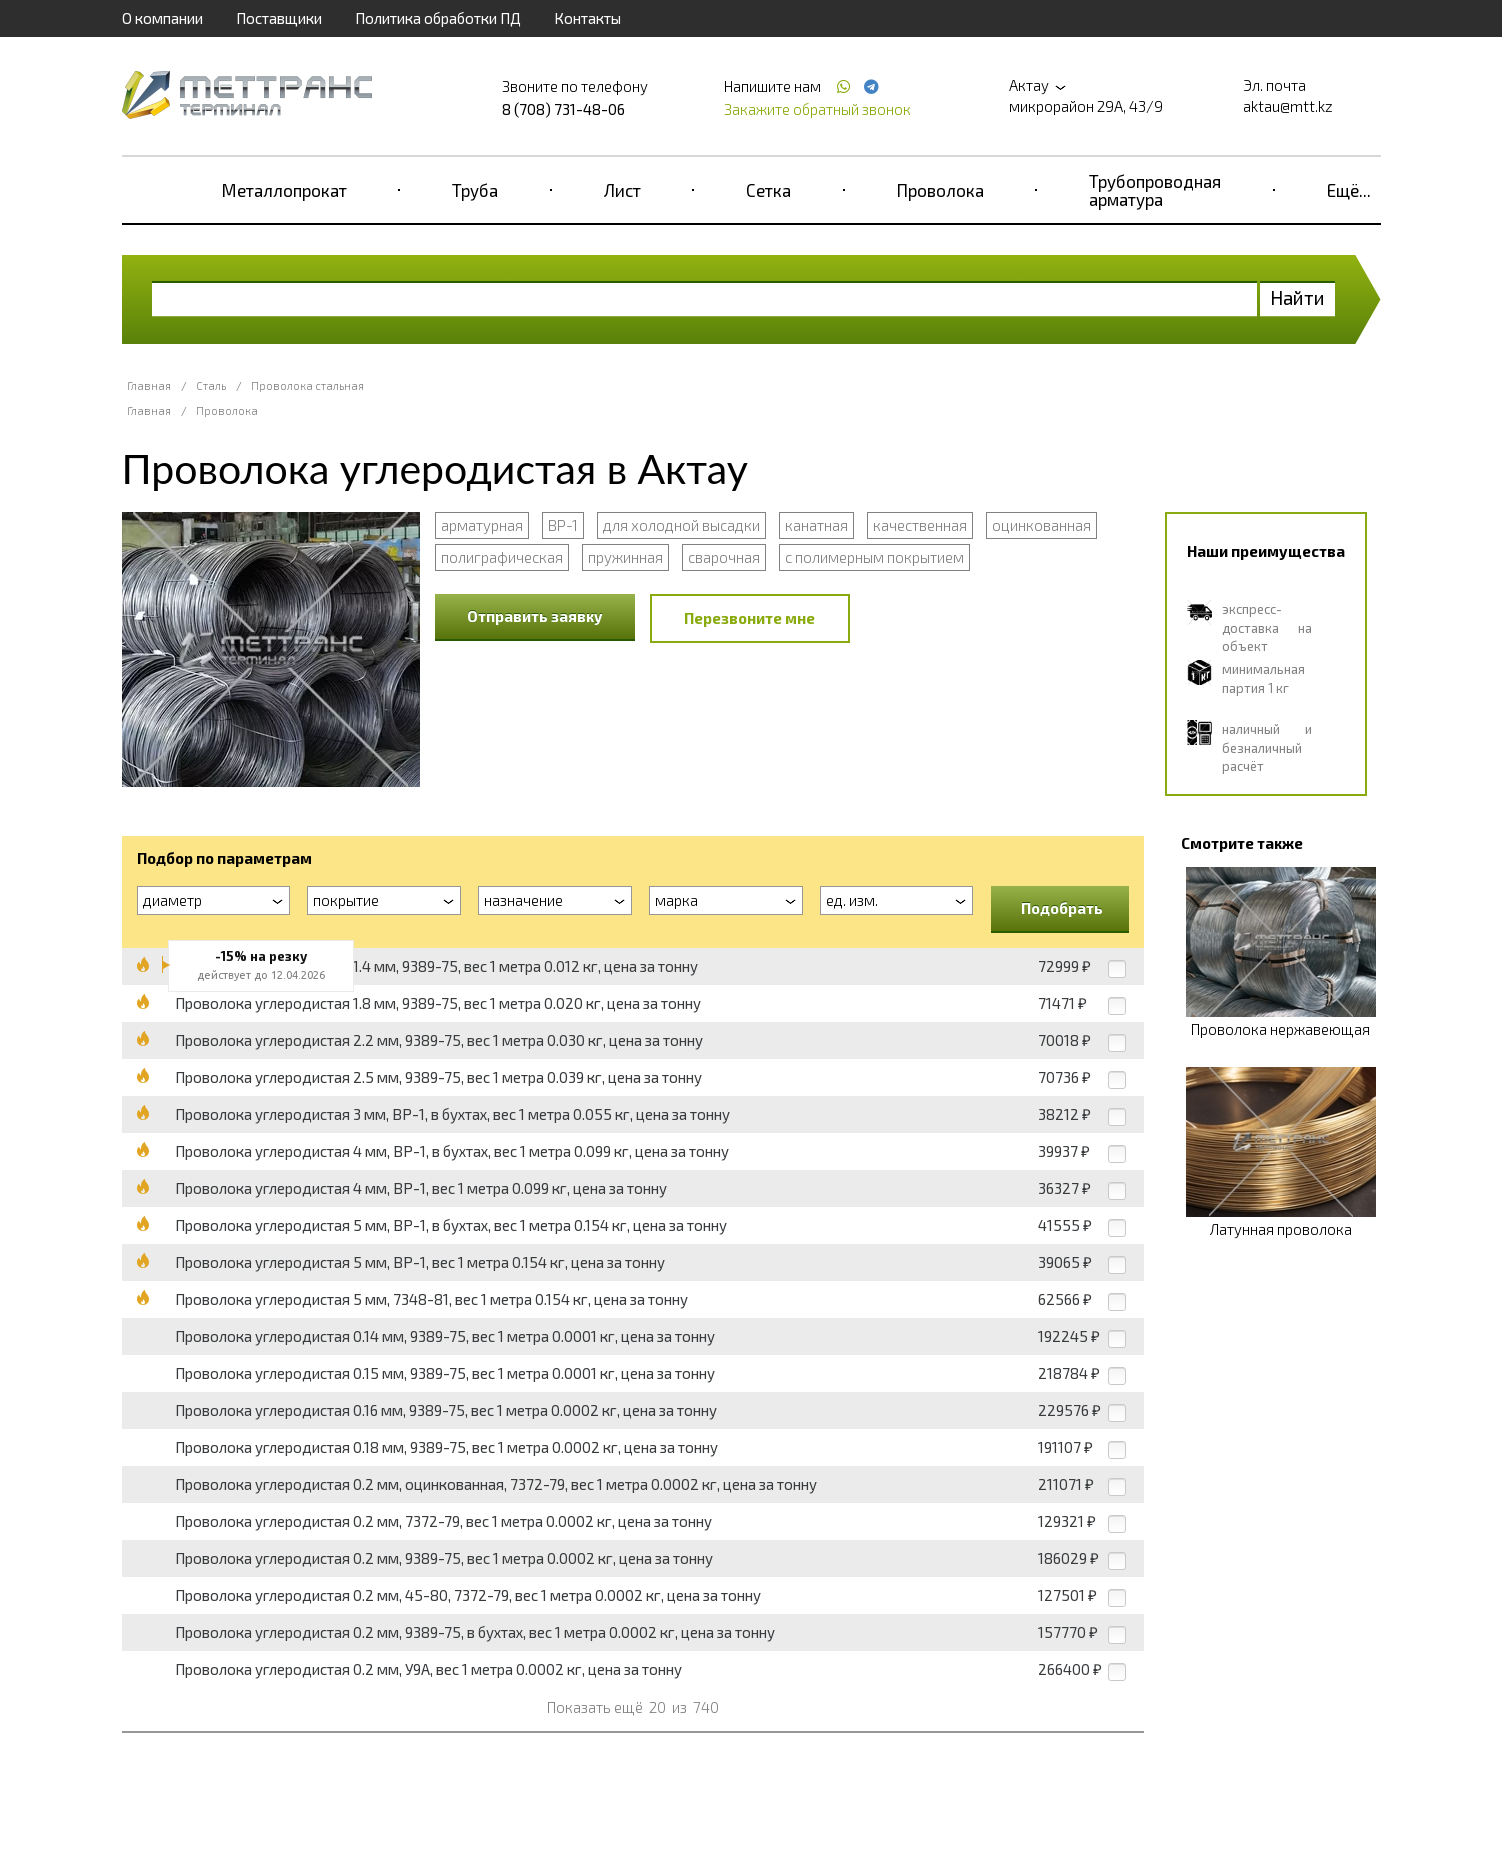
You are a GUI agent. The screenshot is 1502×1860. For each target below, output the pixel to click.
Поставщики (279, 18)
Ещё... (1349, 190)
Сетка (768, 190)
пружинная (625, 557)
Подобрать (1062, 908)
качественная (920, 525)
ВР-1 (563, 525)
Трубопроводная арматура (1155, 190)
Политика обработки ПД (438, 18)
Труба (475, 190)
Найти (1297, 297)
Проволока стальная (307, 385)
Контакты (587, 18)
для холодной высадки (681, 525)
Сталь (211, 385)
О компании (162, 18)
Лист (622, 190)
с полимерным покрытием (874, 557)
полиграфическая (502, 557)
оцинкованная (1041, 525)
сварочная (724, 557)
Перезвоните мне (749, 618)
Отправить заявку (535, 616)
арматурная (482, 525)
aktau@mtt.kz (1288, 106)
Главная (149, 385)
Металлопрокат (284, 190)
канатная (816, 525)
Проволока (940, 190)
